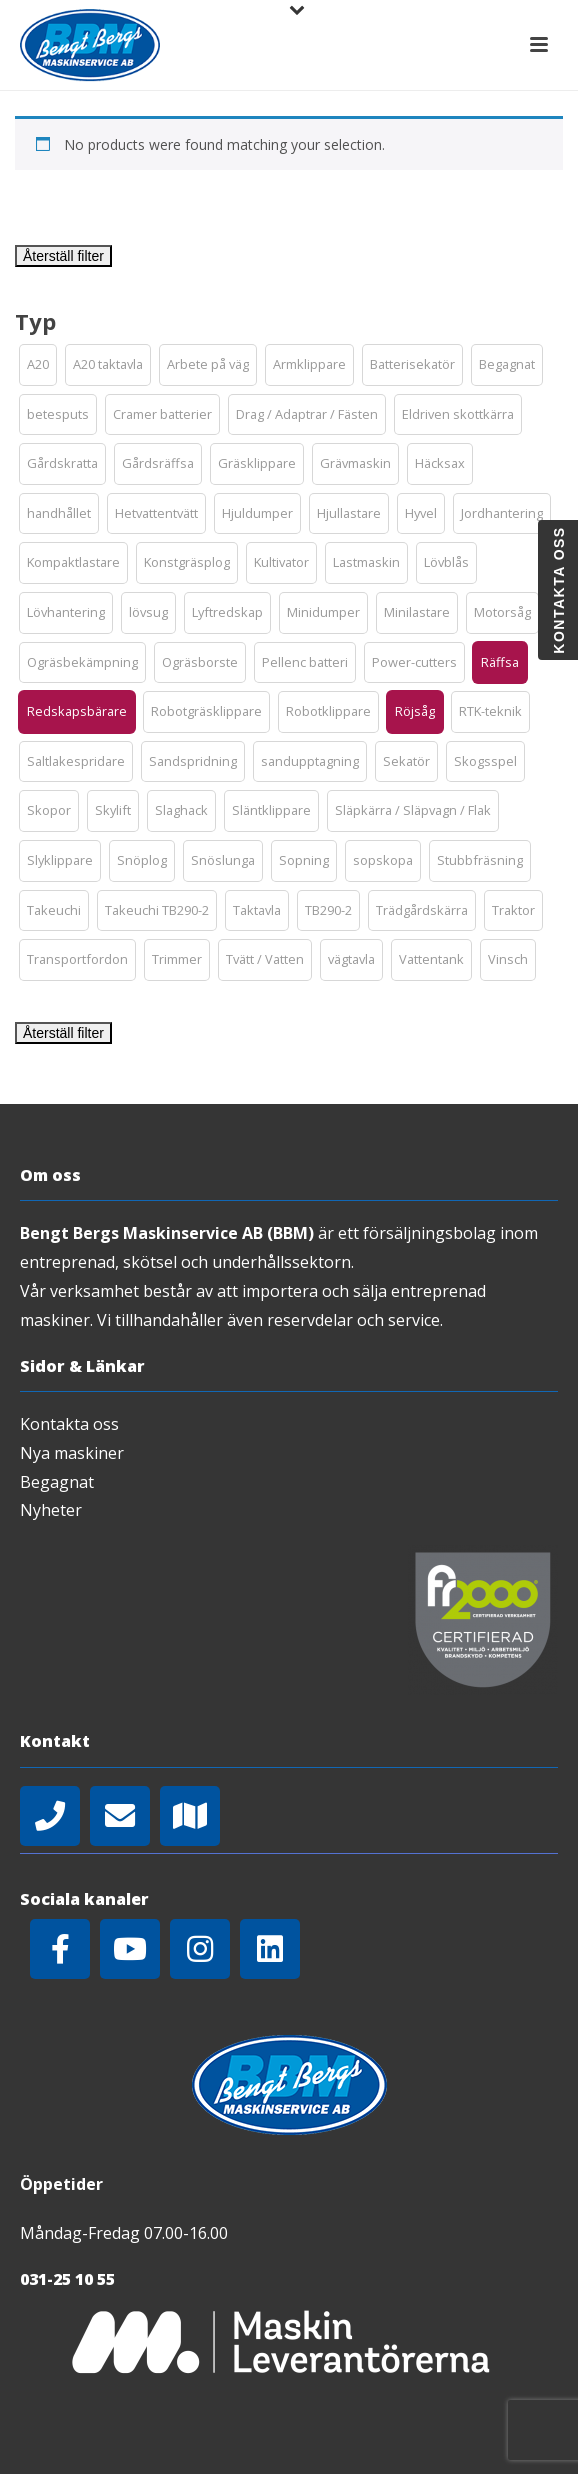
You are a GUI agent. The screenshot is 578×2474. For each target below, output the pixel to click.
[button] (38, 365)
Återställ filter (63, 256)
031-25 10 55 (67, 2279)
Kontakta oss (69, 1424)
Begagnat (57, 1482)
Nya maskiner (72, 1453)
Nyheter (51, 1510)
